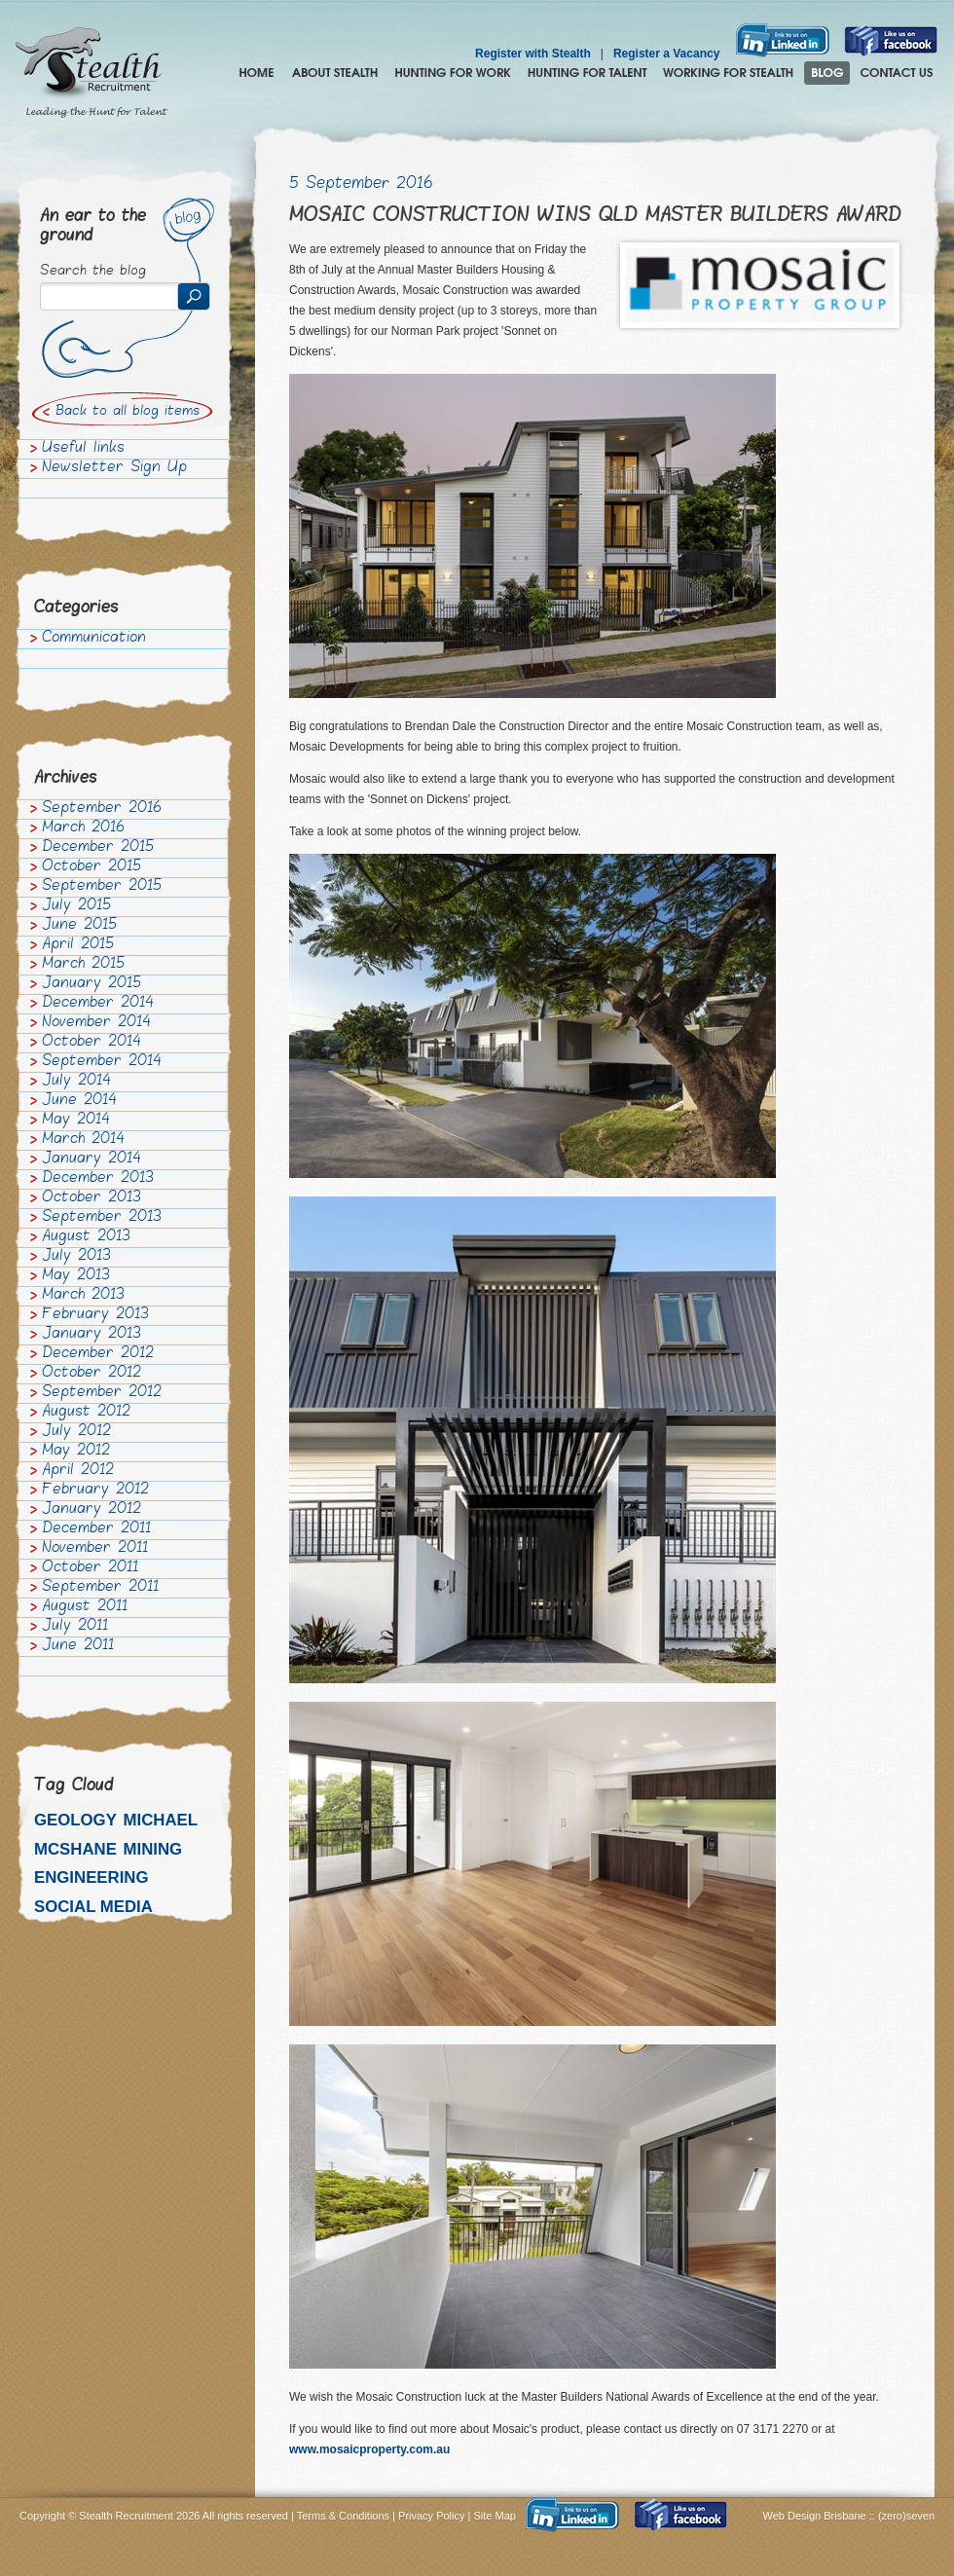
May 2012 (76, 1451)
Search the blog (93, 271)
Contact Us (896, 73)
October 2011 (90, 1568)
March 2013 (83, 1296)
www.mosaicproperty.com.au (369, 2449)
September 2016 (102, 809)
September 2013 (102, 1218)
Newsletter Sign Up (114, 468)
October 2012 (91, 1373)
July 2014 (76, 1081)
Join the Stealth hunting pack (728, 73)
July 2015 (76, 906)
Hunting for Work (452, 73)
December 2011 (96, 1529)
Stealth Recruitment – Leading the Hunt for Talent (91, 73)
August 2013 (86, 1237)
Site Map (495, 2515)
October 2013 (91, 1198)
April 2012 (78, 1471)
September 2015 (102, 887)
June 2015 (79, 926)
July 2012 (76, 1432)
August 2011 (85, 1607)
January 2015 (91, 984)
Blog (827, 73)
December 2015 (98, 848)
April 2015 (78, 945)
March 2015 (83, 965)
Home (256, 73)
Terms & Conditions (343, 2515)
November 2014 (96, 1023)
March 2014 (83, 1140)
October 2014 (91, 1042)
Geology (75, 1820)
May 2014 (76, 1120)
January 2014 (91, 1159)
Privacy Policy (431, 2515)
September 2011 (100, 1588)
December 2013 (98, 1179)
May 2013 (76, 1276)
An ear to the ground (93, 226)
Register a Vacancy (666, 53)
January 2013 (91, 1334)
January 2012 (91, 1510)
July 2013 (76, 1257)
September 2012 (102, 1393)
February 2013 (95, 1315)
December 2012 (98, 1354)
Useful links (83, 449)
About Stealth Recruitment (335, 73)
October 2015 (91, 867)
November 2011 (95, 1549)
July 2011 (75, 1627)
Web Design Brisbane (816, 2515)
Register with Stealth (533, 53)
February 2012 (95, 1490)
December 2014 (98, 1003)
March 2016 (83, 828)
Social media (93, 1906)
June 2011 (78, 1646)
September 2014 (102, 1062)
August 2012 (86, 1412)
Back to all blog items (127, 412)
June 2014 (79, 1101)
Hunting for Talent (587, 73)
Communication (94, 638)
